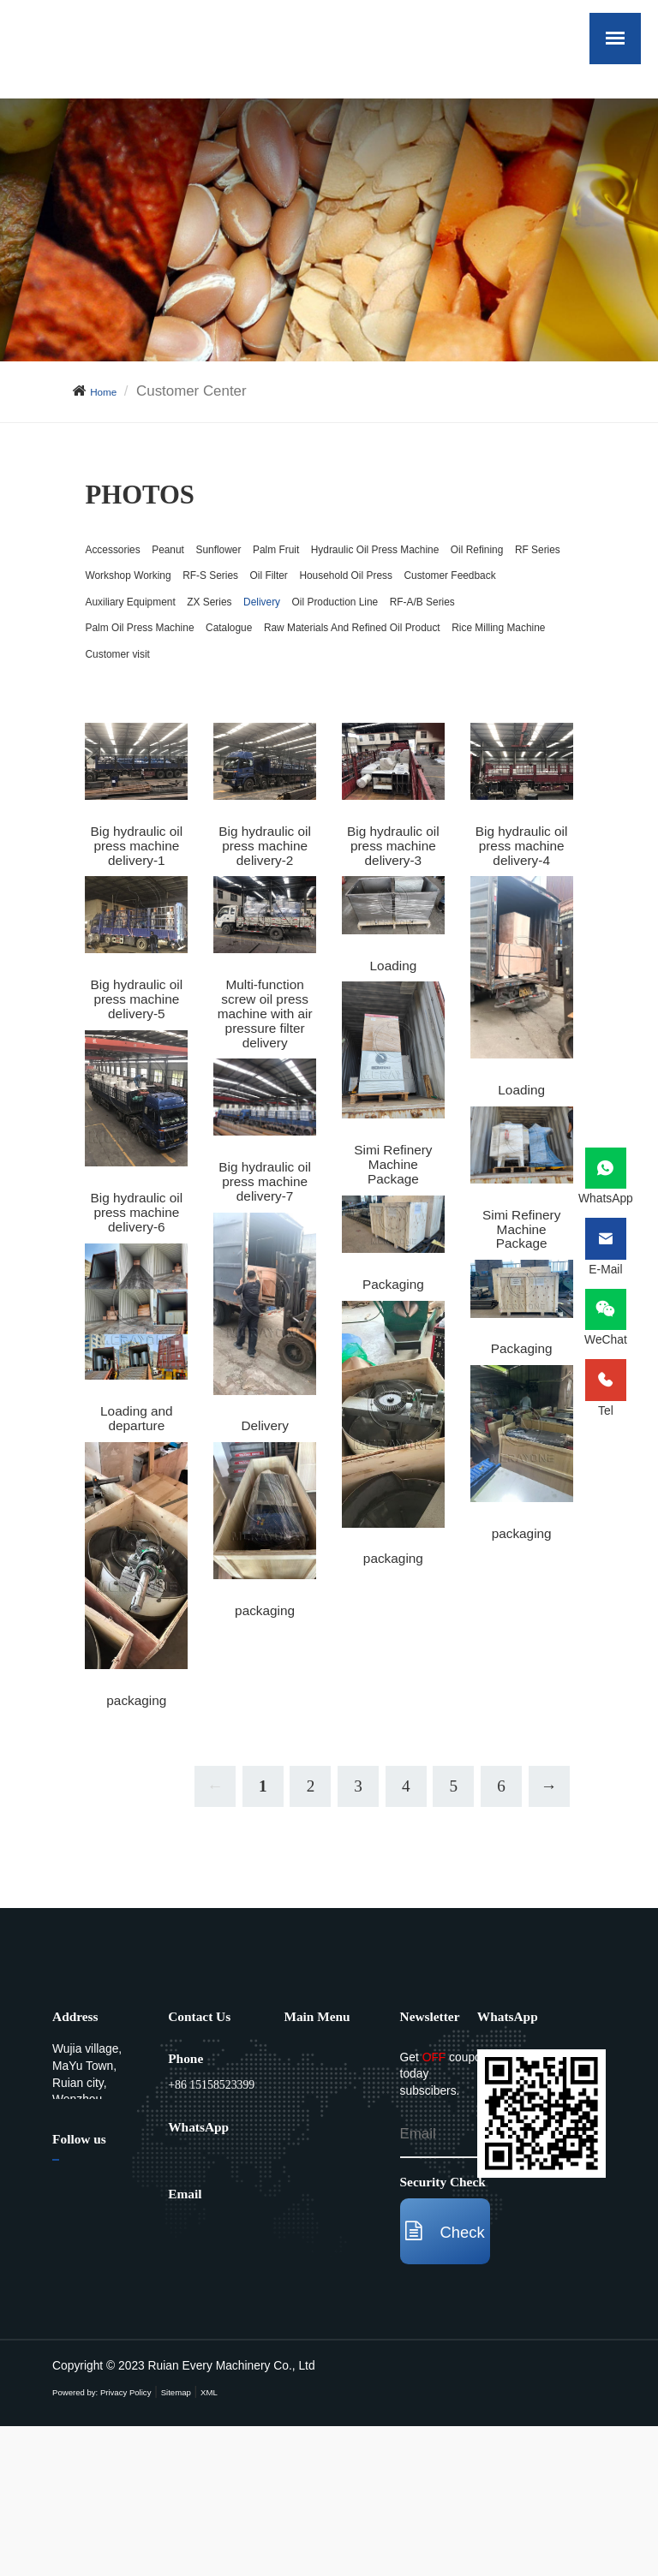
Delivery (482, 664)
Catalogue (118, 738)
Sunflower (274, 553)
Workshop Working (145, 626)
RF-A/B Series (270, 701)
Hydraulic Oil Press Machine (175, 589)
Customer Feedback (150, 664)
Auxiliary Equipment (296, 664)
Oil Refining (321, 589)
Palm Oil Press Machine (409, 701)
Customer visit (280, 775)
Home (109, 391)
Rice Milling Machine (151, 775)
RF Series (406, 589)
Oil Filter (346, 626)
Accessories (124, 553)
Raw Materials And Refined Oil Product (293, 738)
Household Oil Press (455, 626)
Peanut (202, 553)
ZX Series (408, 664)
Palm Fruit (356, 553)
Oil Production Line (146, 701)
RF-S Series (263, 626)
